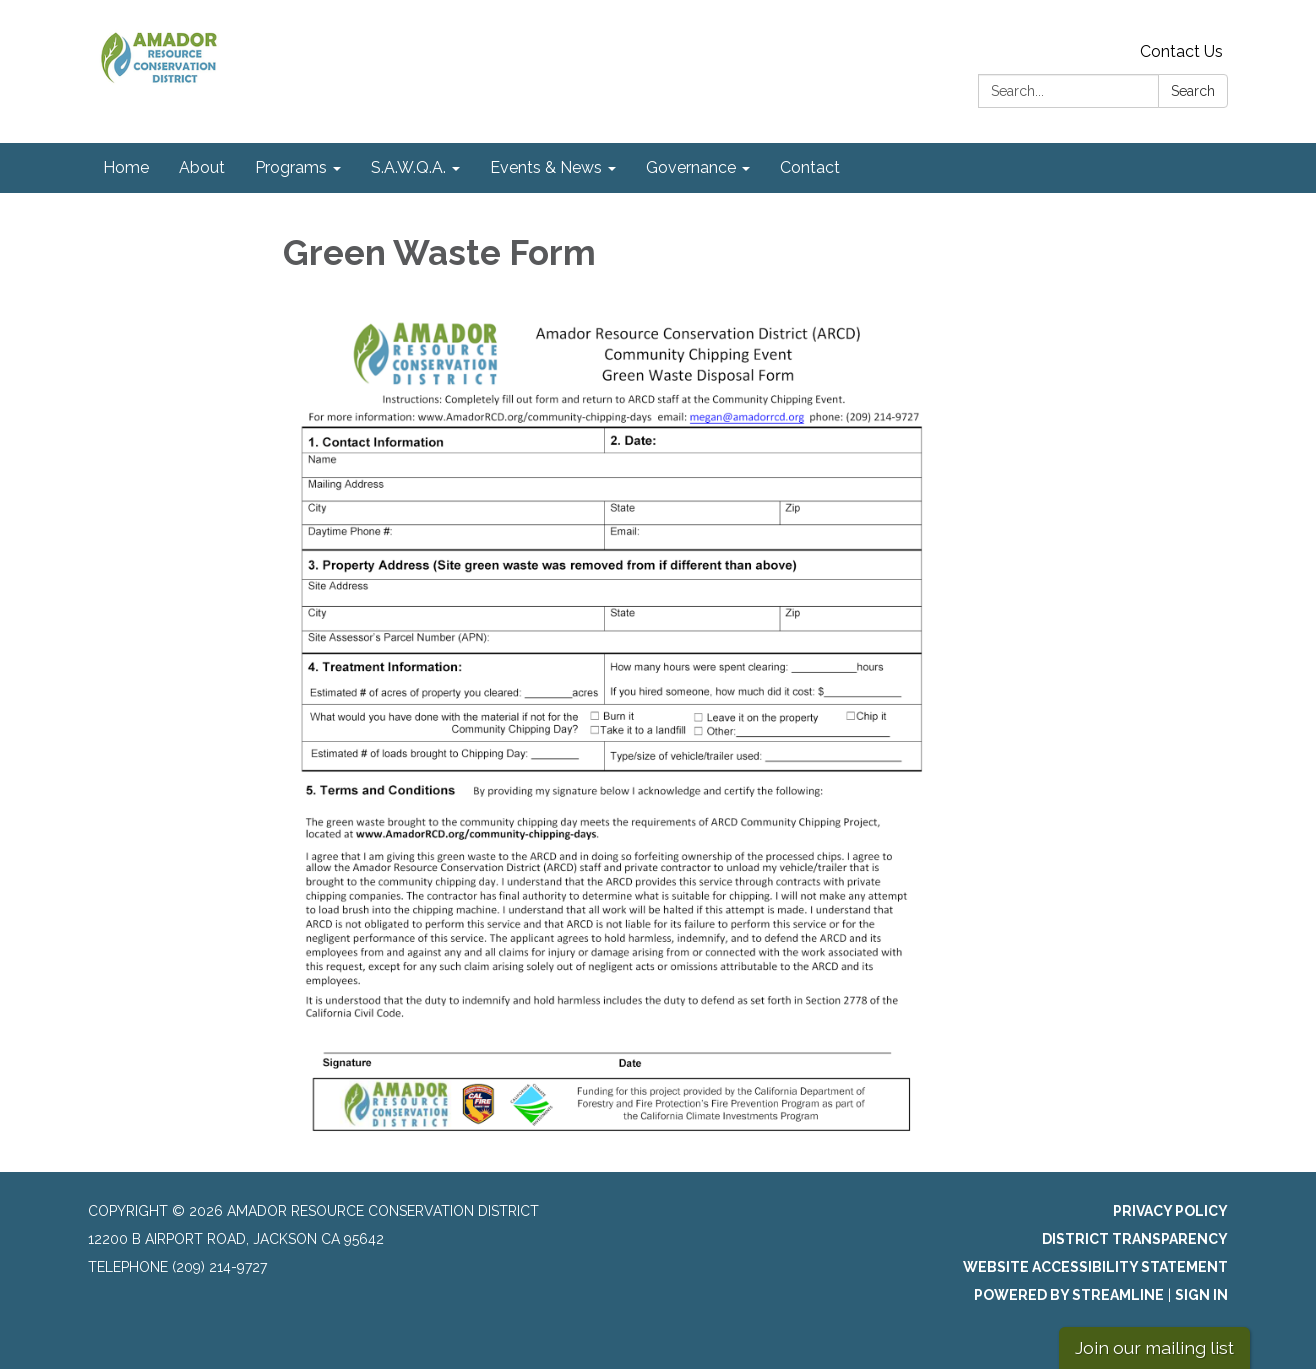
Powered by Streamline (1069, 1295)
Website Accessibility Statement (1095, 1267)
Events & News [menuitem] (546, 167)
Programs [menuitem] (291, 167)
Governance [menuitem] (691, 167)
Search (1193, 91)
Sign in (1201, 1295)
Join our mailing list (1154, 1347)
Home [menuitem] (126, 167)
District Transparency (1135, 1239)
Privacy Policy (1170, 1211)
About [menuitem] (202, 167)
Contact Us (1181, 51)
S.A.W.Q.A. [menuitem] (408, 167)
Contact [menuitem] (810, 167)
